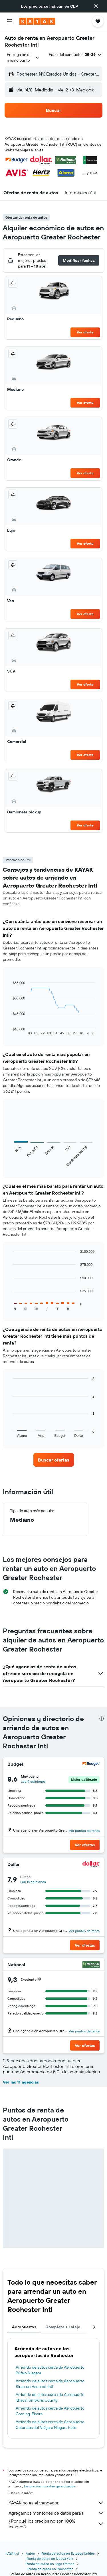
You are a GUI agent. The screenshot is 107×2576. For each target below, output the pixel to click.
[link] (53, 1460)
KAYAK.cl (12, 2553)
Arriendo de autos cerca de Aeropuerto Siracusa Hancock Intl (50, 2383)
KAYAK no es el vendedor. (56, 2502)
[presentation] (101, 1718)
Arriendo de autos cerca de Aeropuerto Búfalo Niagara (50, 2370)
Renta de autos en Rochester (50, 2569)
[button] (96, 6)
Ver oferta (85, 332)
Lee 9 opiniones (33, 1781)
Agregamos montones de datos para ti (56, 2513)
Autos (30, 2553)
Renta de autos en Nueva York (50, 2558)
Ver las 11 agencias (21, 2082)
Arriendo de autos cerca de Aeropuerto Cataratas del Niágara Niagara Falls (50, 2424)
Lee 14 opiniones (33, 1882)
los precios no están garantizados (49, 2486)
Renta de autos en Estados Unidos (68, 2553)
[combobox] (23, 57)
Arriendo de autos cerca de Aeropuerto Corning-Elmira (50, 2411)
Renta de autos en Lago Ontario (50, 2564)
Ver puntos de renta (84, 1830)
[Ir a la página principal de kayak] (37, 21)
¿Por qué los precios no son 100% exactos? (56, 2523)
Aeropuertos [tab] (24, 2326)
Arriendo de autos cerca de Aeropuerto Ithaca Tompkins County (50, 2397)
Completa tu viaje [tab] (62, 2326)
